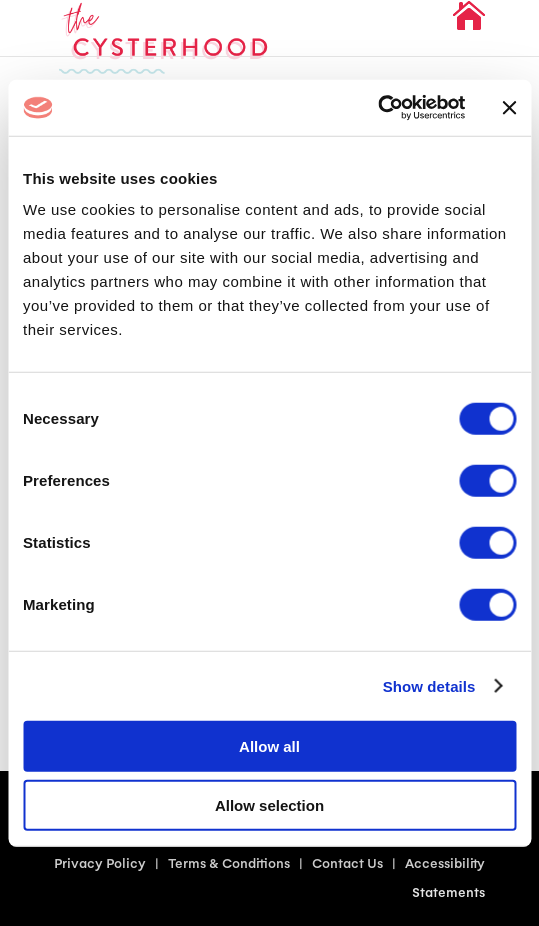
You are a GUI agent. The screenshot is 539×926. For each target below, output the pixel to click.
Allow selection (269, 804)
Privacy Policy (100, 862)
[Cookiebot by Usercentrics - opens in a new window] (377, 108)
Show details (429, 685)
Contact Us (347, 862)
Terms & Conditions (229, 862)
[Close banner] (509, 108)
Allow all (269, 746)
